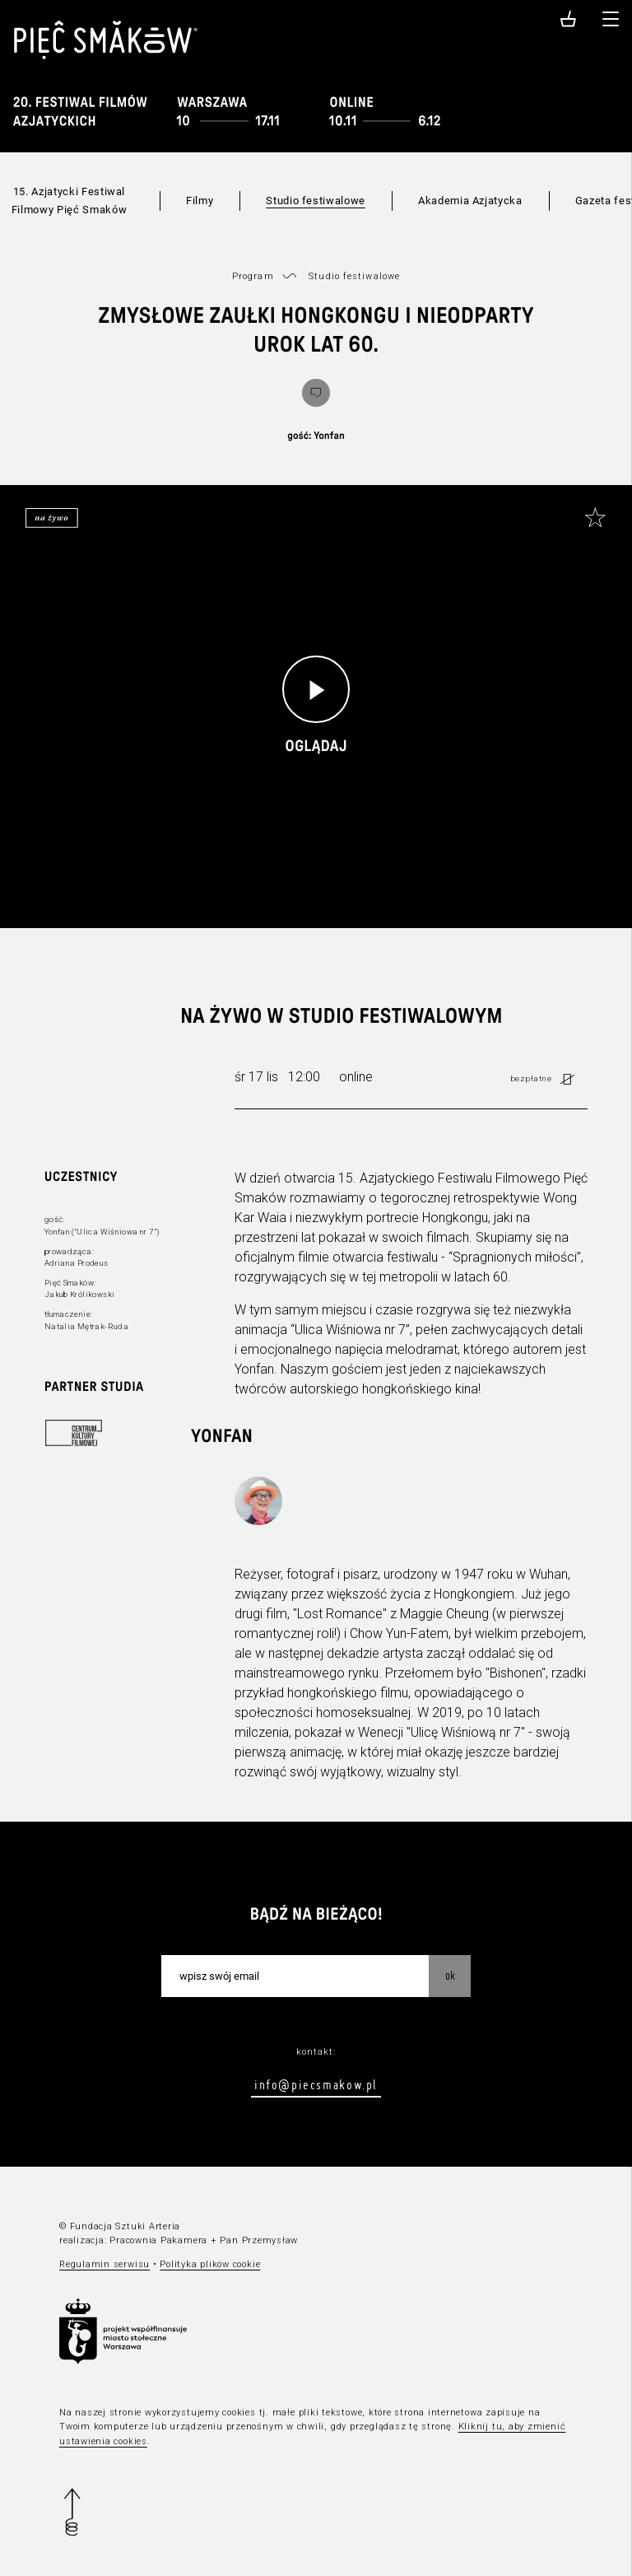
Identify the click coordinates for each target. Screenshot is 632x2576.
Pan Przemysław (259, 2240)
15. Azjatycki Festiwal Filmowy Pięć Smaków (69, 200)
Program (253, 276)
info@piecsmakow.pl (316, 2084)
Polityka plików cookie (210, 2264)
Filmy (199, 200)
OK (450, 1975)
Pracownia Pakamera (158, 2240)
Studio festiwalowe (315, 200)
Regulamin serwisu (104, 2264)
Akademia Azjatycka (470, 200)
